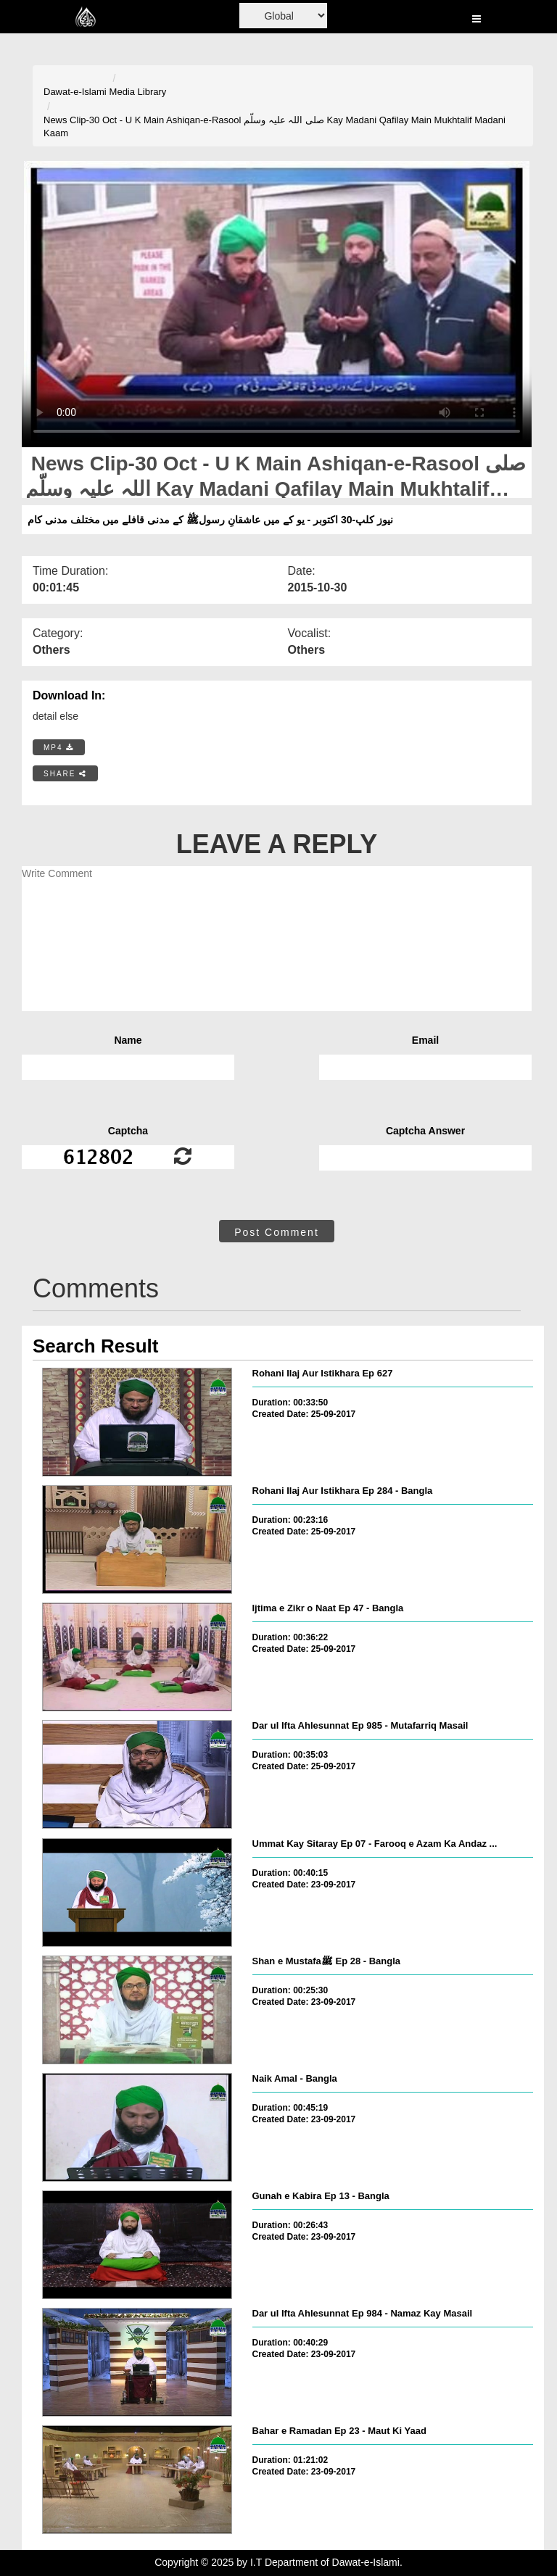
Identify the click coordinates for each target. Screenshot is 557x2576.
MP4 (59, 748)
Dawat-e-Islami (75, 91)
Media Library (138, 91)
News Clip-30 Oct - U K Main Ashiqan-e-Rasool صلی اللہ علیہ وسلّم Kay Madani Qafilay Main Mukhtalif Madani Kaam (275, 127)
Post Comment (276, 1232)
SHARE (65, 774)
